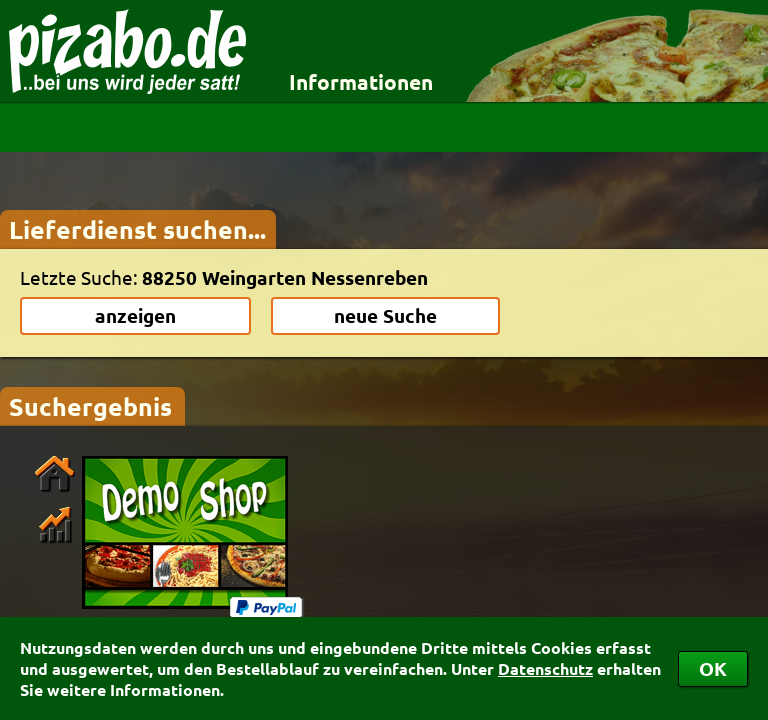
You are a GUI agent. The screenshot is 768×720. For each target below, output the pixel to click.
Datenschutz (545, 668)
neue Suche (385, 315)
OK (713, 668)
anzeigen (135, 315)
